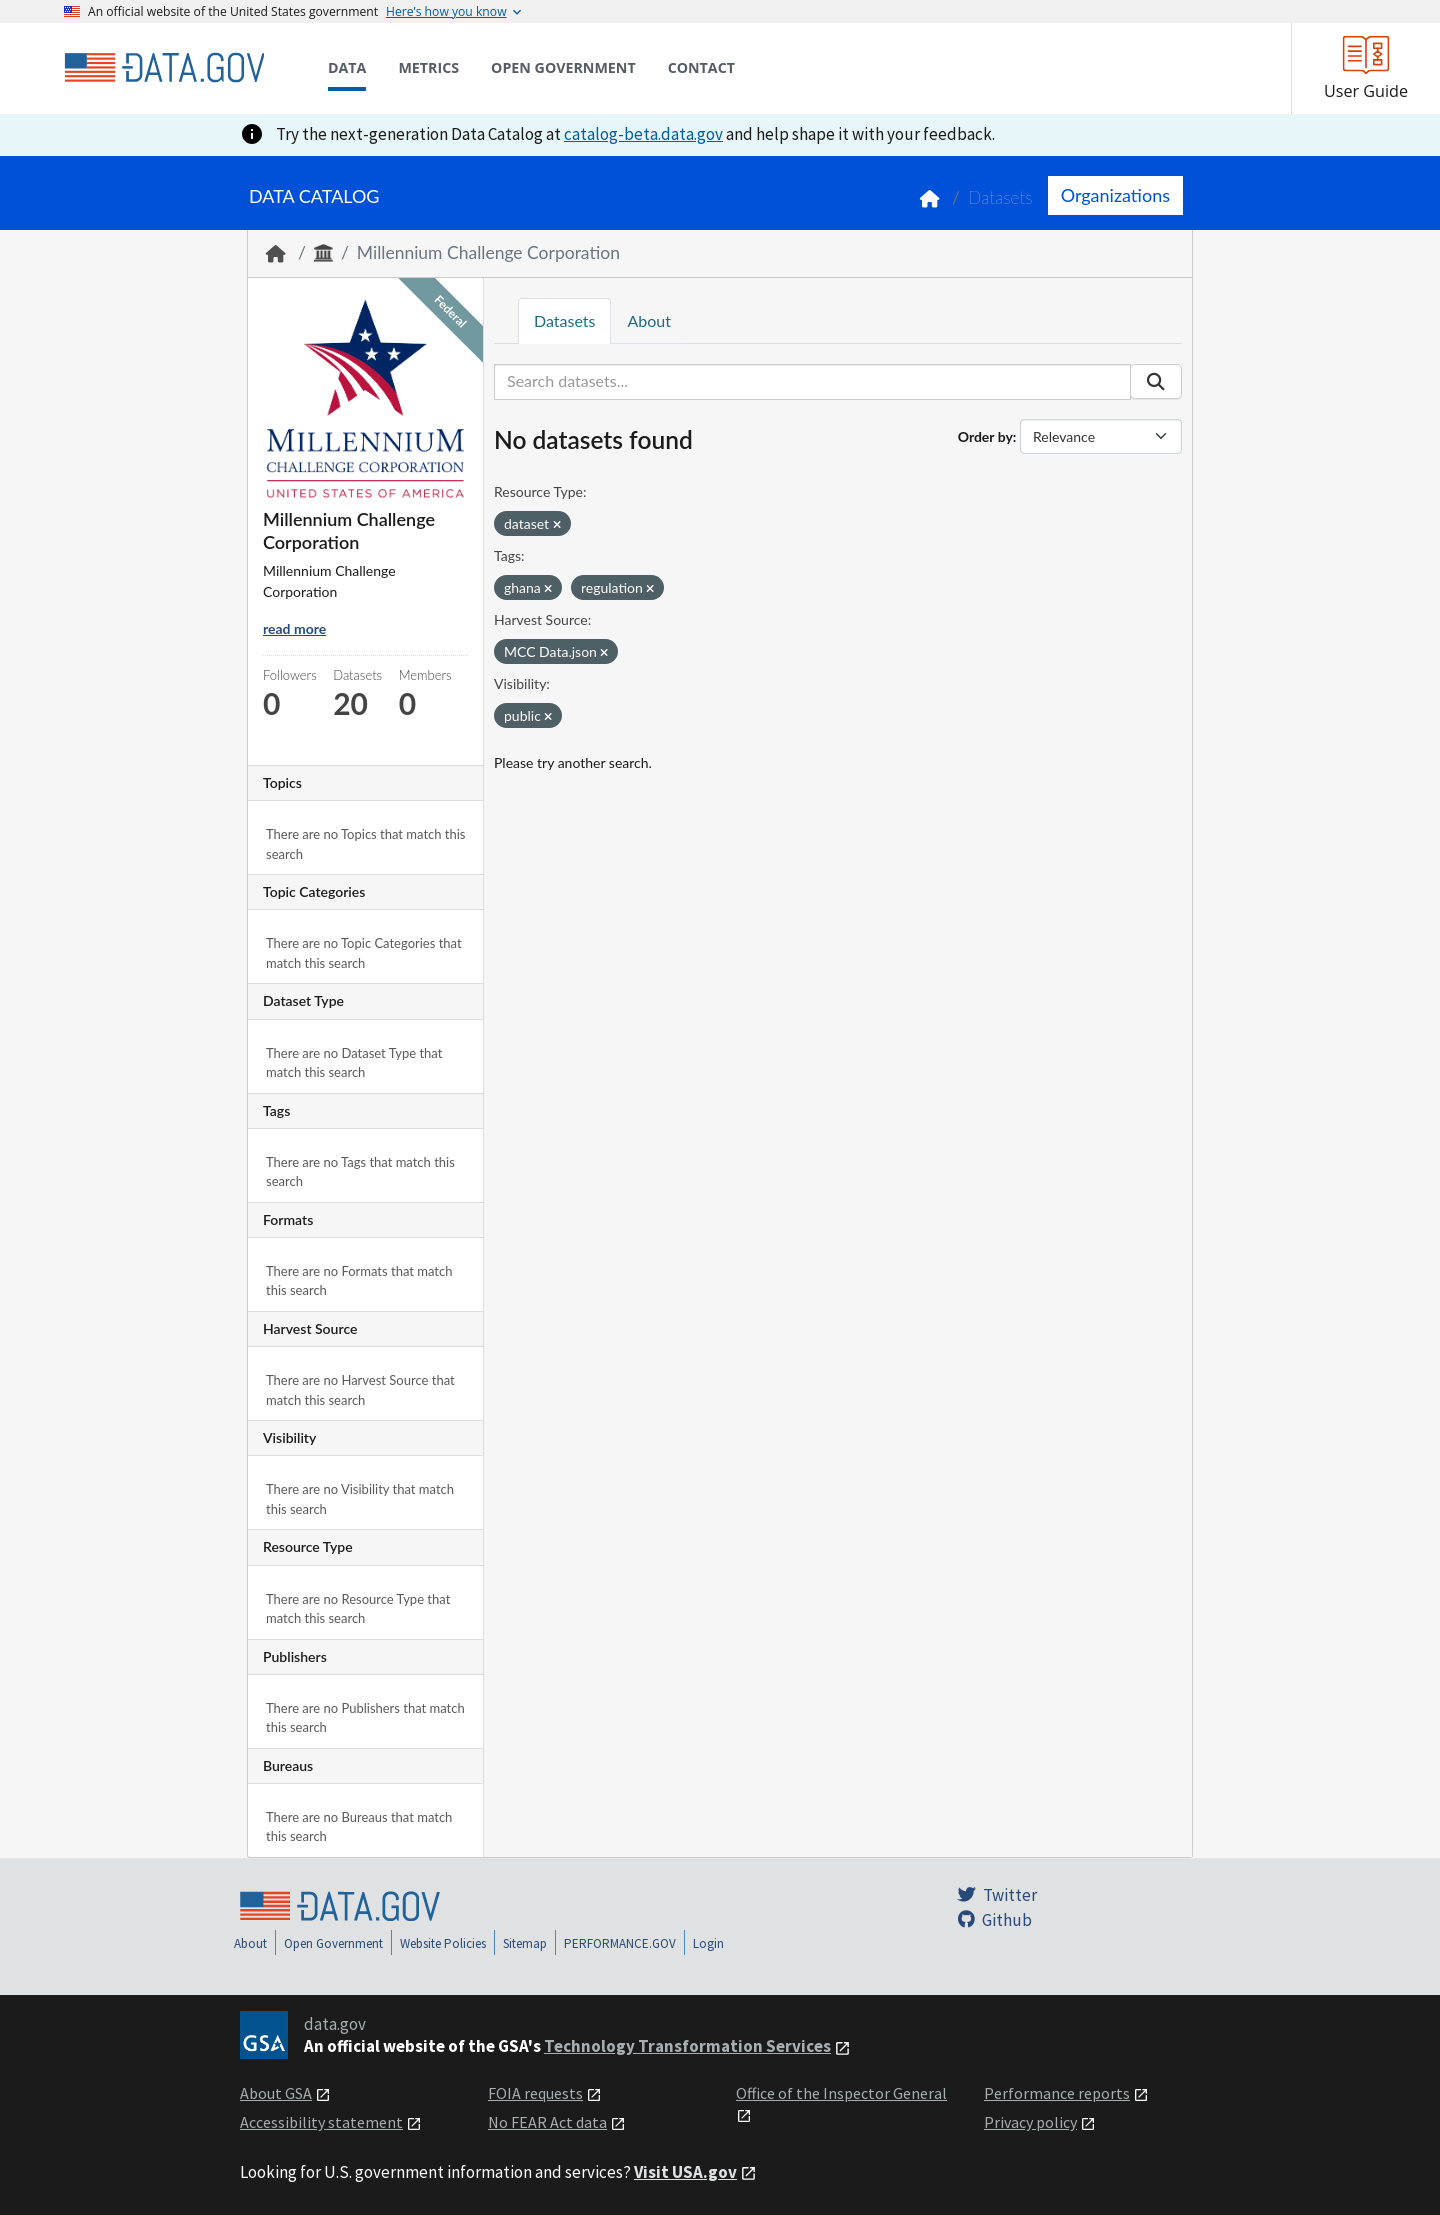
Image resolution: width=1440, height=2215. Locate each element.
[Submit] (1156, 382)
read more (294, 628)
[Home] (164, 68)
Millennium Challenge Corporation (488, 252)
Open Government (333, 1943)
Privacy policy (1030, 2122)
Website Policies (443, 1943)
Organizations (1115, 195)
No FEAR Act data (547, 2122)
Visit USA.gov (685, 2172)
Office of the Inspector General (841, 2093)
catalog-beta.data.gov (643, 134)
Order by (985, 436)
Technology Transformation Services (687, 2046)
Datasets (1000, 197)
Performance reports (1057, 2093)
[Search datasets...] (812, 382)
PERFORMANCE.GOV (620, 1943)
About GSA (276, 2093)
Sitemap (525, 1943)
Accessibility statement (321, 2122)
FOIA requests (535, 2093)
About (649, 320)
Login (708, 1943)
